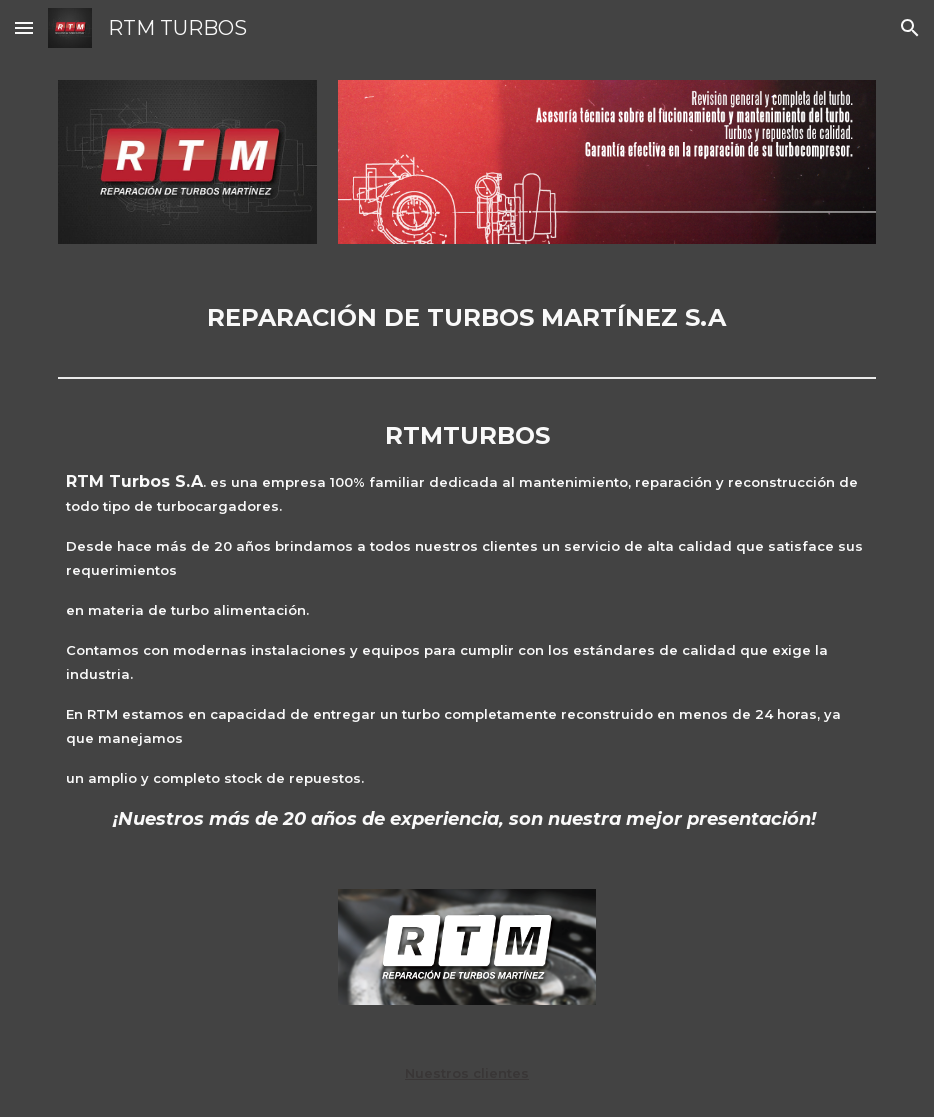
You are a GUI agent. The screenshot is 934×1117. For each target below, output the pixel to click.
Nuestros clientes (467, 1073)
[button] (24, 27)
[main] (466, 318)
